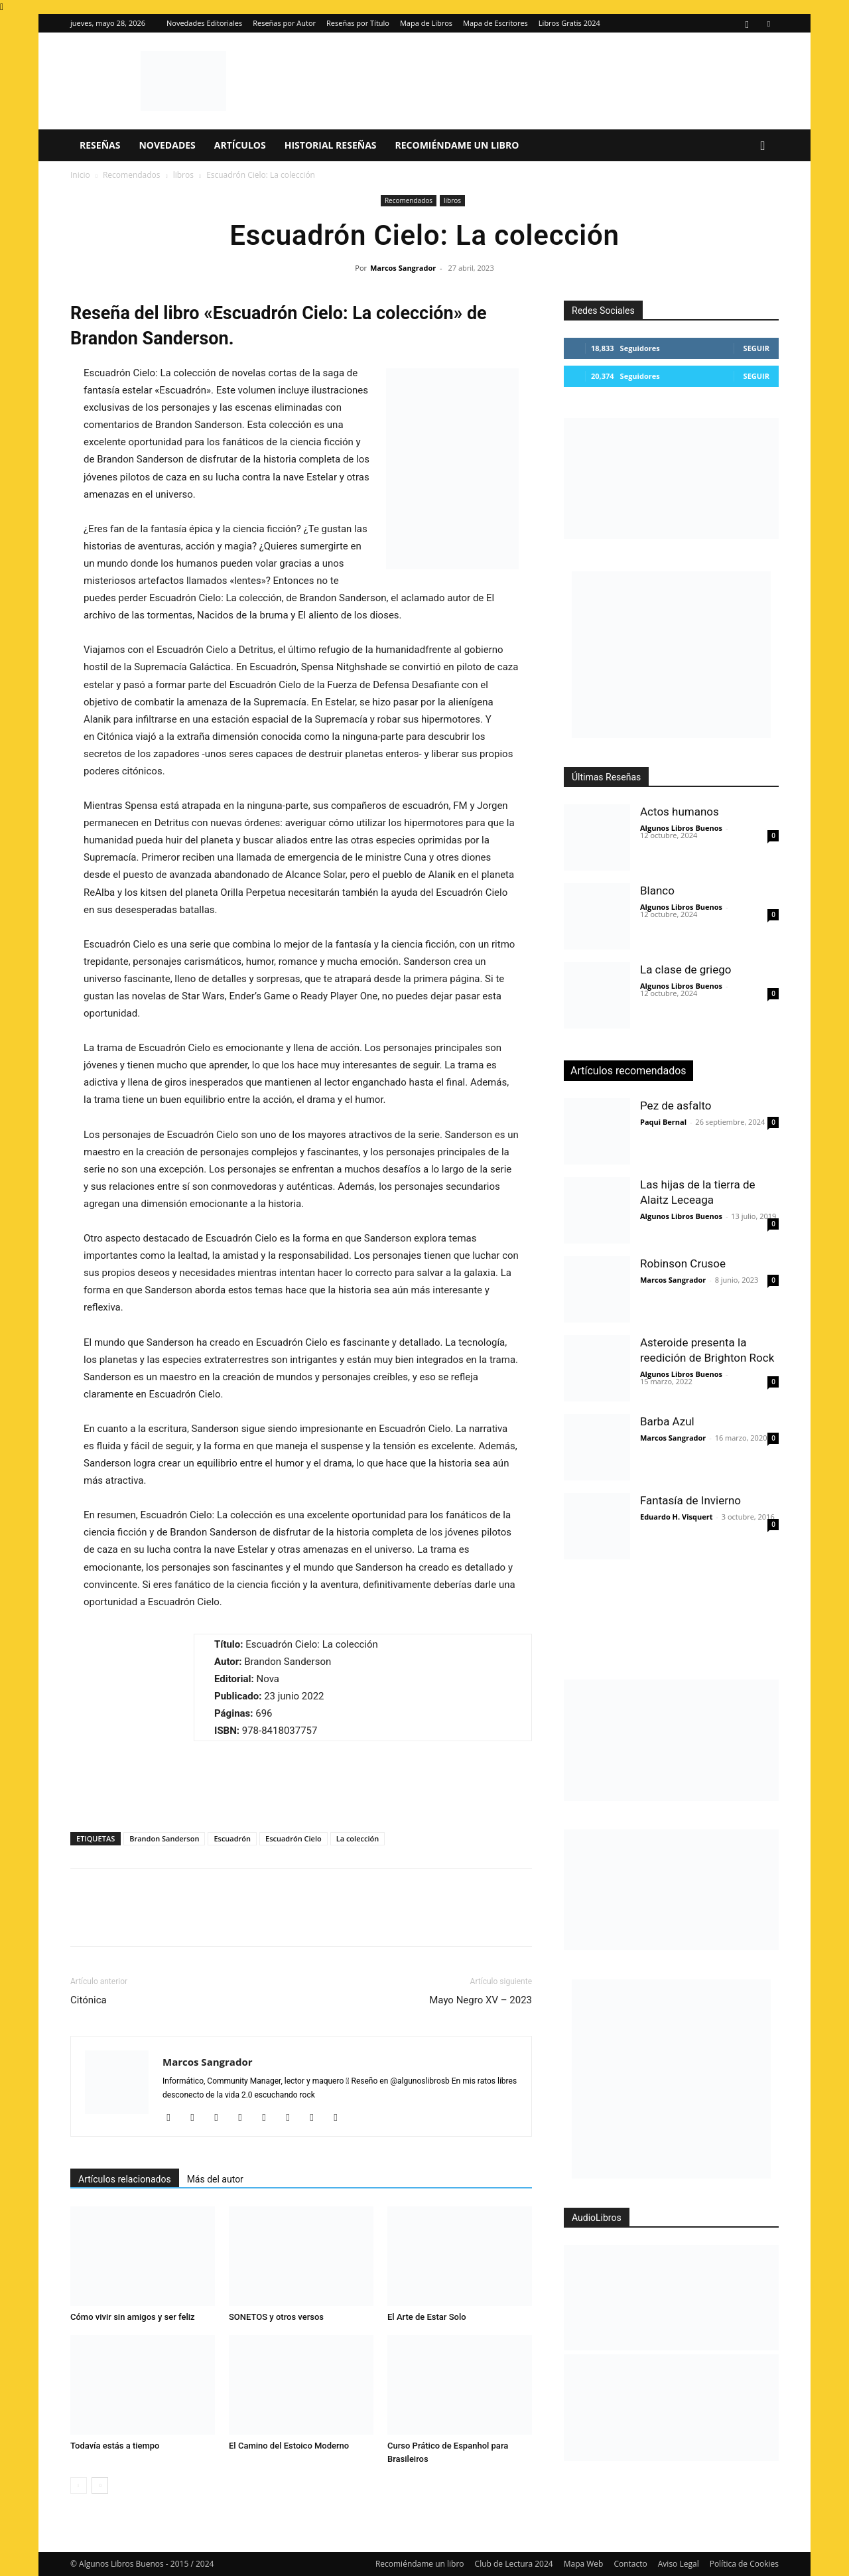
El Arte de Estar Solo (426, 2317)
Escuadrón (232, 1838)
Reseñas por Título (357, 23)
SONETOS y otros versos (276, 2317)
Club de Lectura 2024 (514, 2563)
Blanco (657, 890)
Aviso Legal (678, 2563)
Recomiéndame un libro (457, 145)
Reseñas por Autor (284, 23)
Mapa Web (584, 2563)
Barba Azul (667, 1421)
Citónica (88, 2000)
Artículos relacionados (124, 2179)
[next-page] (100, 2485)
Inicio (80, 174)
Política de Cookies (744, 2563)
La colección (357, 1838)
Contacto (630, 2563)
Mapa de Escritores (495, 23)
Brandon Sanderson (164, 1838)
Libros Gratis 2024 (569, 23)
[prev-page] (78, 2485)
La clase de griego (685, 969)
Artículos (240, 145)
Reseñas (100, 145)
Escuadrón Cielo (293, 1838)
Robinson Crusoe (683, 1263)
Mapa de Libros (426, 23)
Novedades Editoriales (204, 23)
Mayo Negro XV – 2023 (480, 2000)
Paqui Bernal (663, 1122)
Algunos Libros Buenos (681, 828)
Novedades (167, 145)
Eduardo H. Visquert (676, 1517)
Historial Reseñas (331, 145)
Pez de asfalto (676, 1105)
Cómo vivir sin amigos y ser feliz (132, 2317)
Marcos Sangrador (403, 268)
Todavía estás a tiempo (115, 2446)
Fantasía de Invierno (690, 1500)
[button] (763, 146)
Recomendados (132, 174)
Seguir (756, 348)
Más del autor (215, 2179)
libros (183, 174)
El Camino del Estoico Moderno (289, 2446)
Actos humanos (679, 811)
